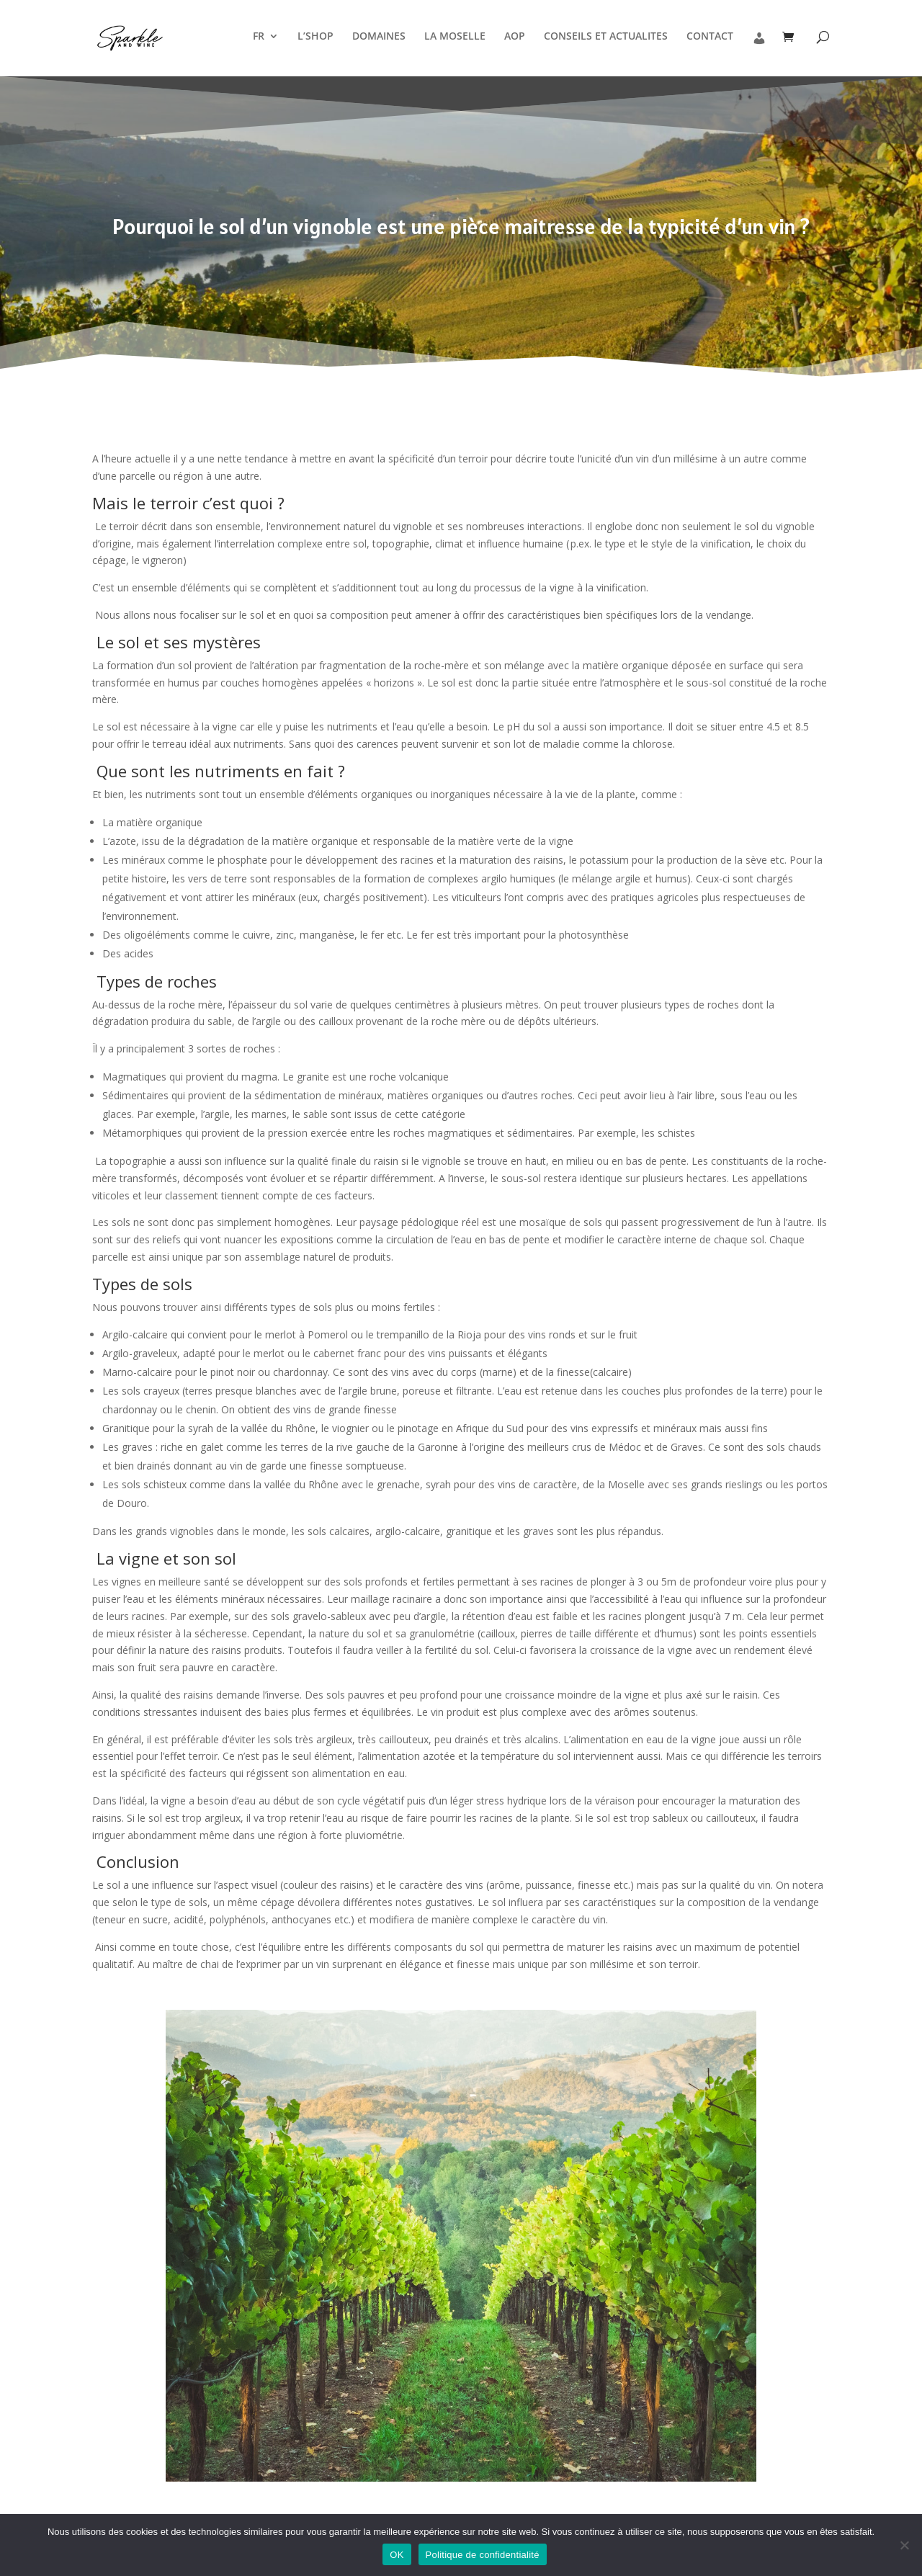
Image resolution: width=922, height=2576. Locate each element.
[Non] (904, 2545)
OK (396, 2554)
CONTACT (709, 37)
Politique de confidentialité (483, 2554)
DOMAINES (379, 37)
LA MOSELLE (454, 37)
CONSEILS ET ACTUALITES (606, 37)
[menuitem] (266, 51)
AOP (514, 37)
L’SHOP (315, 37)
